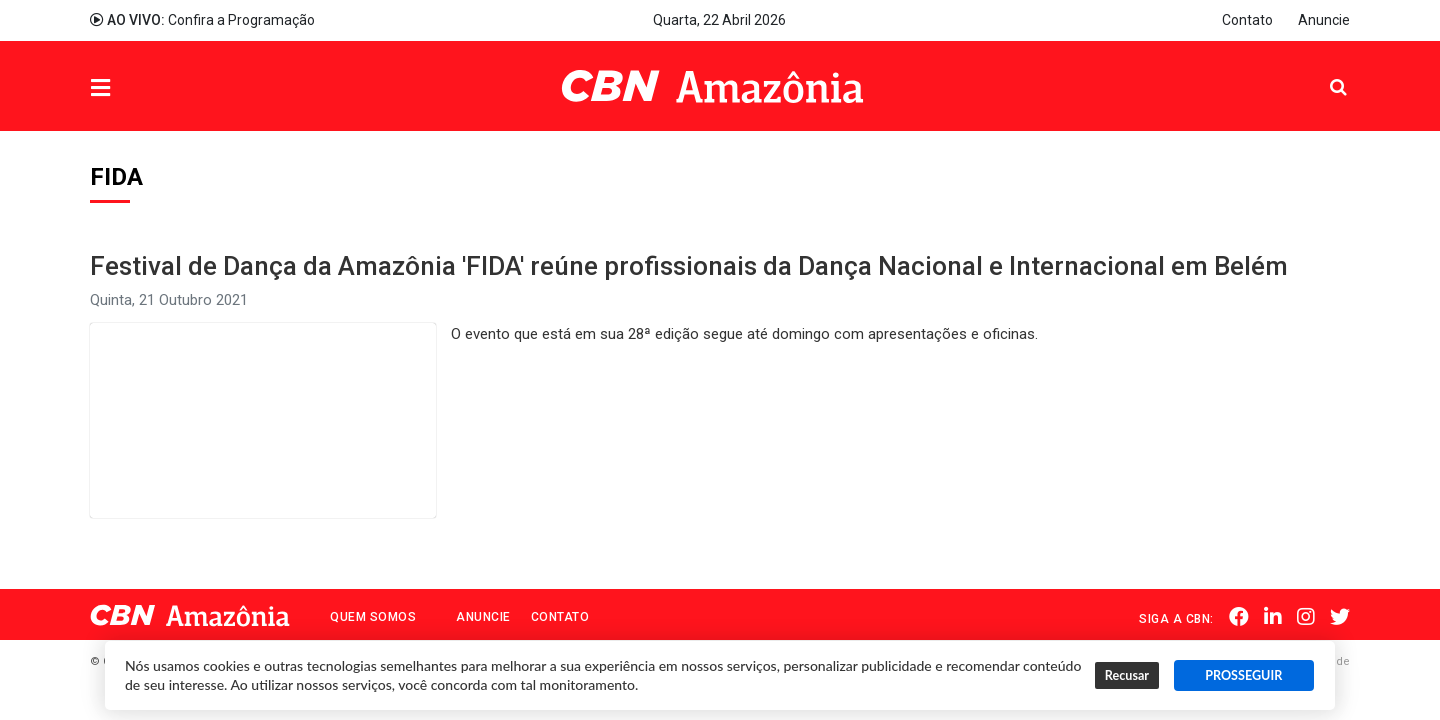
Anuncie (1324, 20)
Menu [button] (141, 88)
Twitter (1340, 617)
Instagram (1306, 617)
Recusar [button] (1127, 675)
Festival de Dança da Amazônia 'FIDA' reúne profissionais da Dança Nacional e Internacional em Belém (689, 266)
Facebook (1239, 617)
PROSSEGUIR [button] (1243, 675)
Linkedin (1273, 617)
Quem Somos (373, 617)
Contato (1247, 20)
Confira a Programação (202, 20)
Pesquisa (1322, 71)
